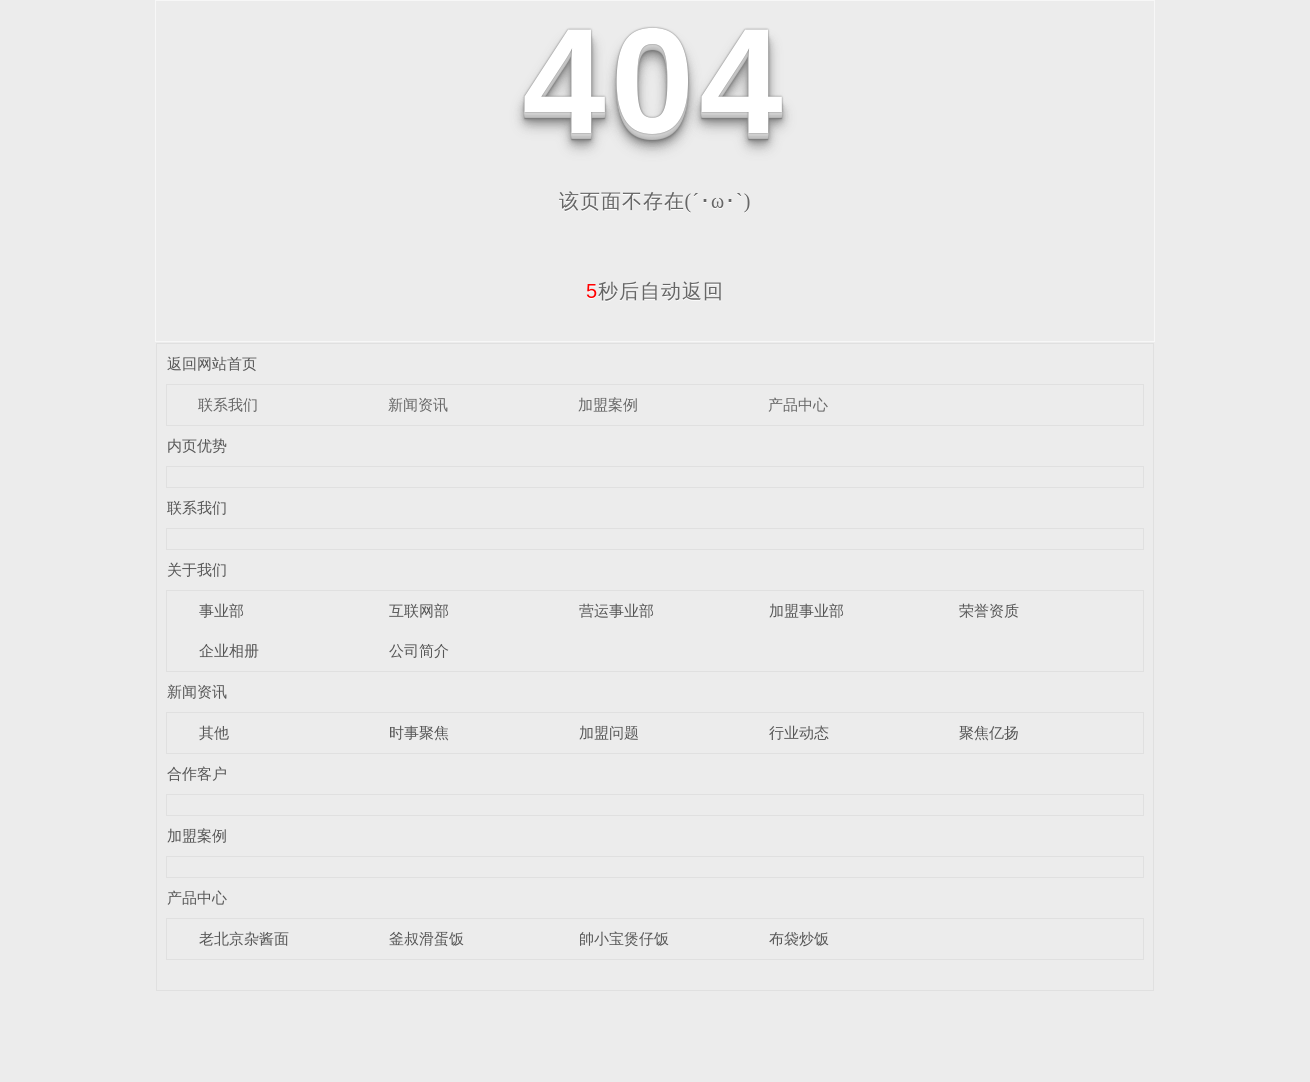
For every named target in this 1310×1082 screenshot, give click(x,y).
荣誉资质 (989, 610)
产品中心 (798, 404)
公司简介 (419, 650)
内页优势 (197, 445)
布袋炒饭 (799, 938)
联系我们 (228, 404)
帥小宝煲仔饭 (624, 938)
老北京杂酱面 (244, 938)
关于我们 (197, 569)
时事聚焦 (419, 732)
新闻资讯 (418, 404)
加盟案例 (608, 404)
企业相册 (229, 650)
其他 (214, 732)
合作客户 (197, 773)
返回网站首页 (212, 363)
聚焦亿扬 (989, 732)
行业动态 (799, 732)
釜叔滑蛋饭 (426, 938)
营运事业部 (616, 610)
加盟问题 (609, 732)
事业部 (221, 610)
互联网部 (419, 610)
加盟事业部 (806, 610)
